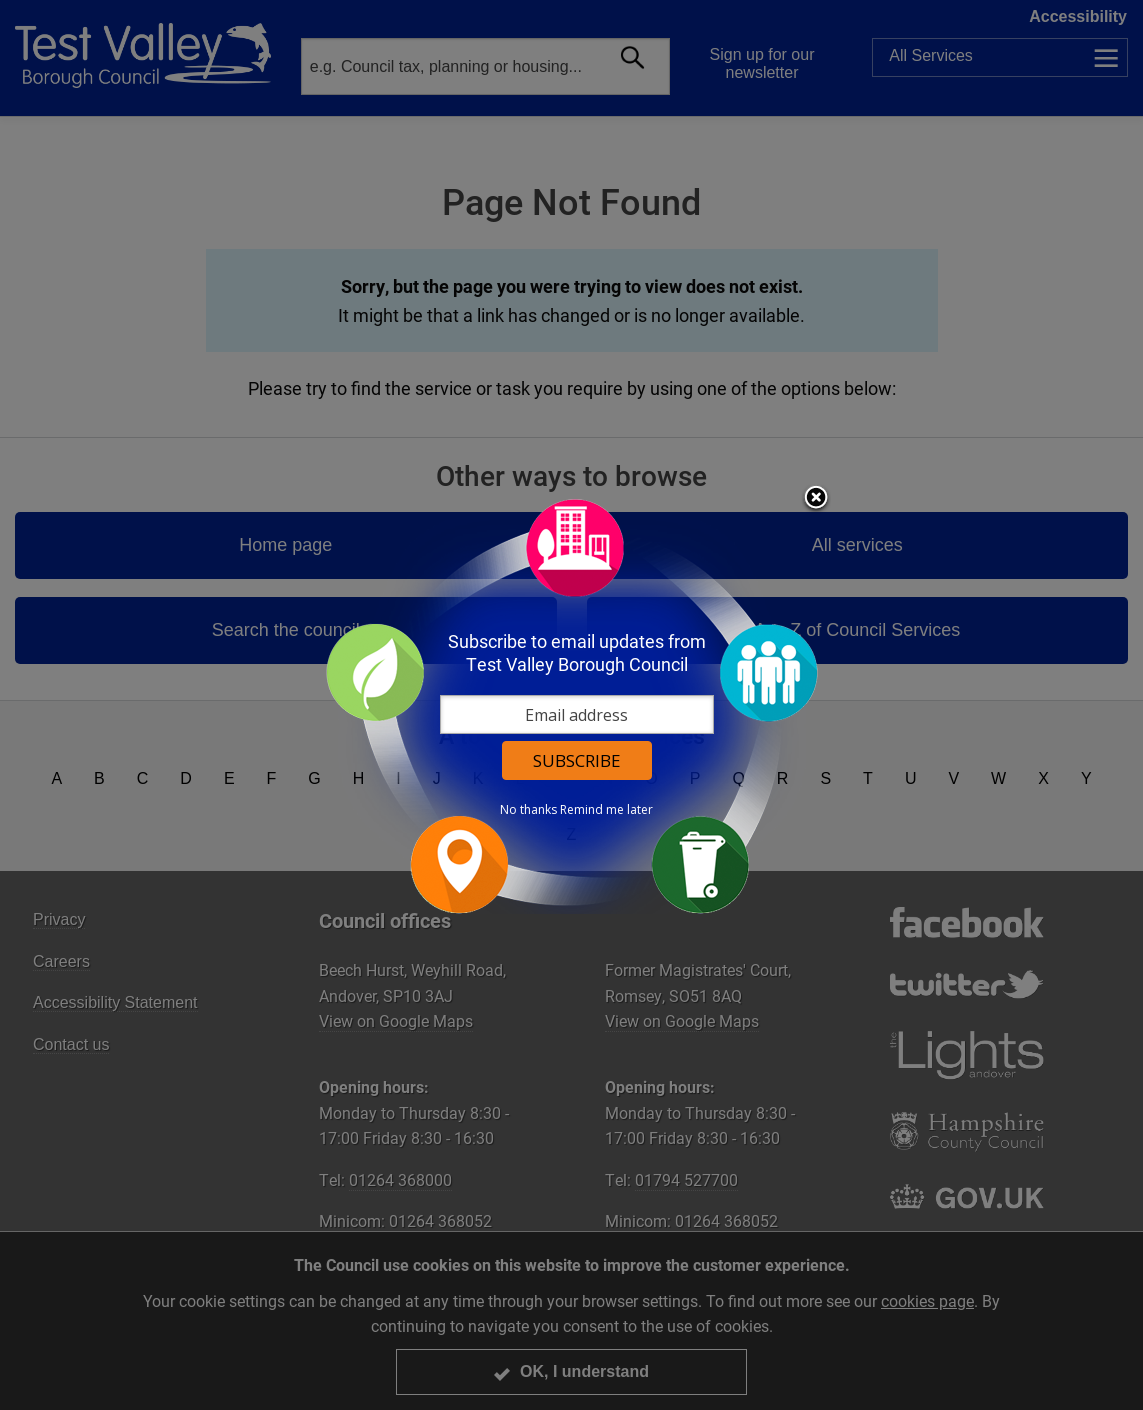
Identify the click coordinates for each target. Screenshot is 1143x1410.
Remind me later (606, 810)
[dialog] (572, 705)
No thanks (528, 810)
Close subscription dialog (816, 499)
